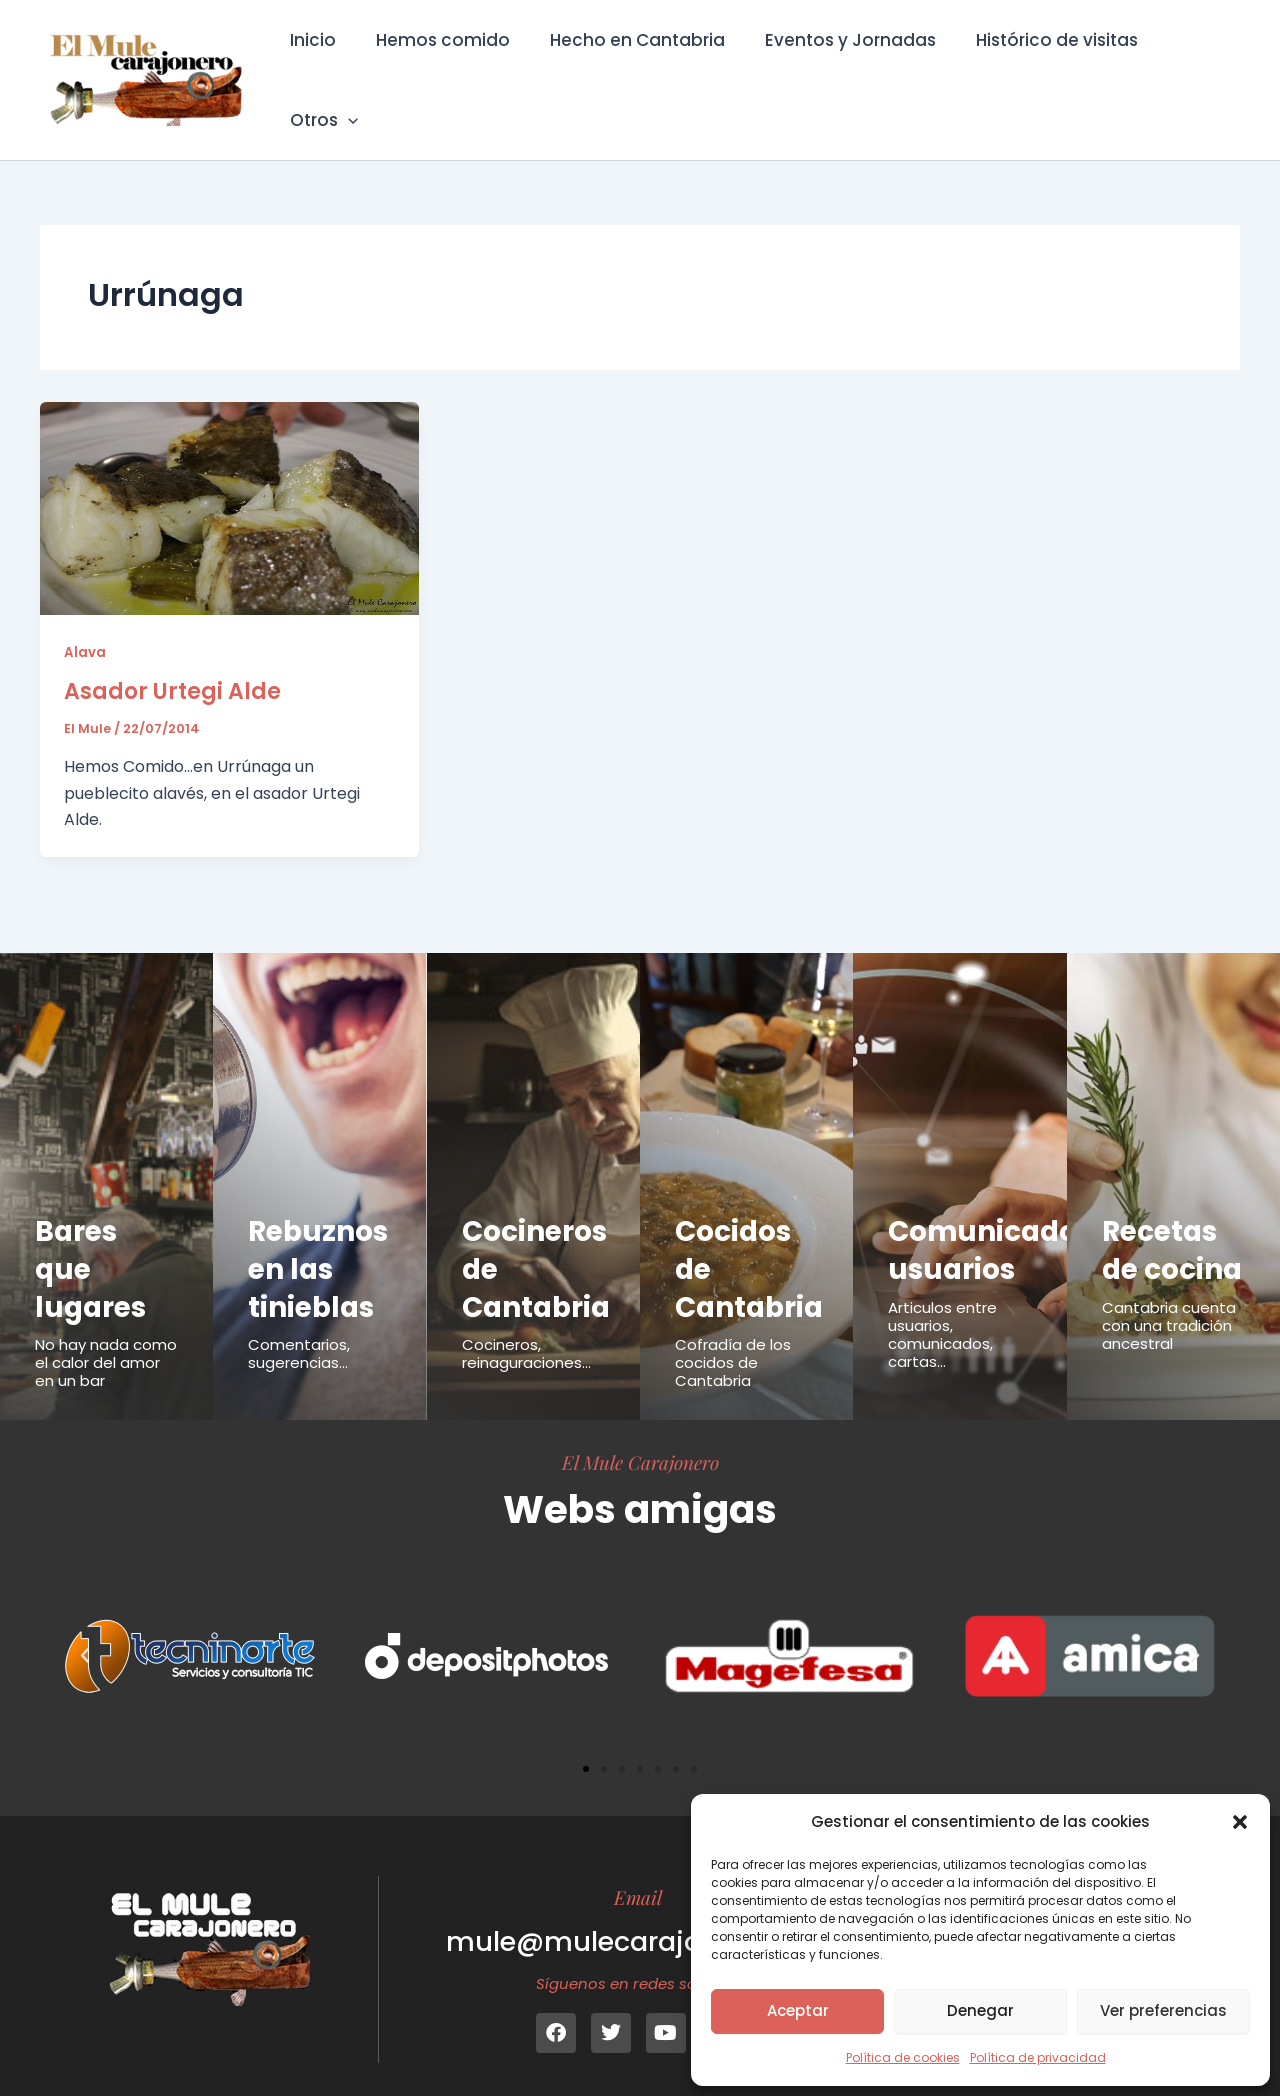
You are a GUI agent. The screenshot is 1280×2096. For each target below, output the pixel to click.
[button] (1240, 1822)
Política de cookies (903, 2057)
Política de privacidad (1038, 2057)
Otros (1189, 66)
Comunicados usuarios (994, 1223)
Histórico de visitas (1040, 66)
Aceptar (798, 2010)
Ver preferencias (1163, 2010)
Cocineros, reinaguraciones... (526, 1326)
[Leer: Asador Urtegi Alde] (229, 479)
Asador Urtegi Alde (172, 663)
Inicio (320, 66)
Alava (85, 624)
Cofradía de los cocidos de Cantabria (733, 1335)
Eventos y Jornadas (839, 66)
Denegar (980, 2010)
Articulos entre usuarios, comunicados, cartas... (942, 1307)
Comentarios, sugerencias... (299, 1326)
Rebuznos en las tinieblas (321, 1241)
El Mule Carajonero (640, 1435)
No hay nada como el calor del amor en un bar (106, 1335)
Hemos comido (444, 66)
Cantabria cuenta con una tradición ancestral (1169, 1335)
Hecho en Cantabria (632, 66)
